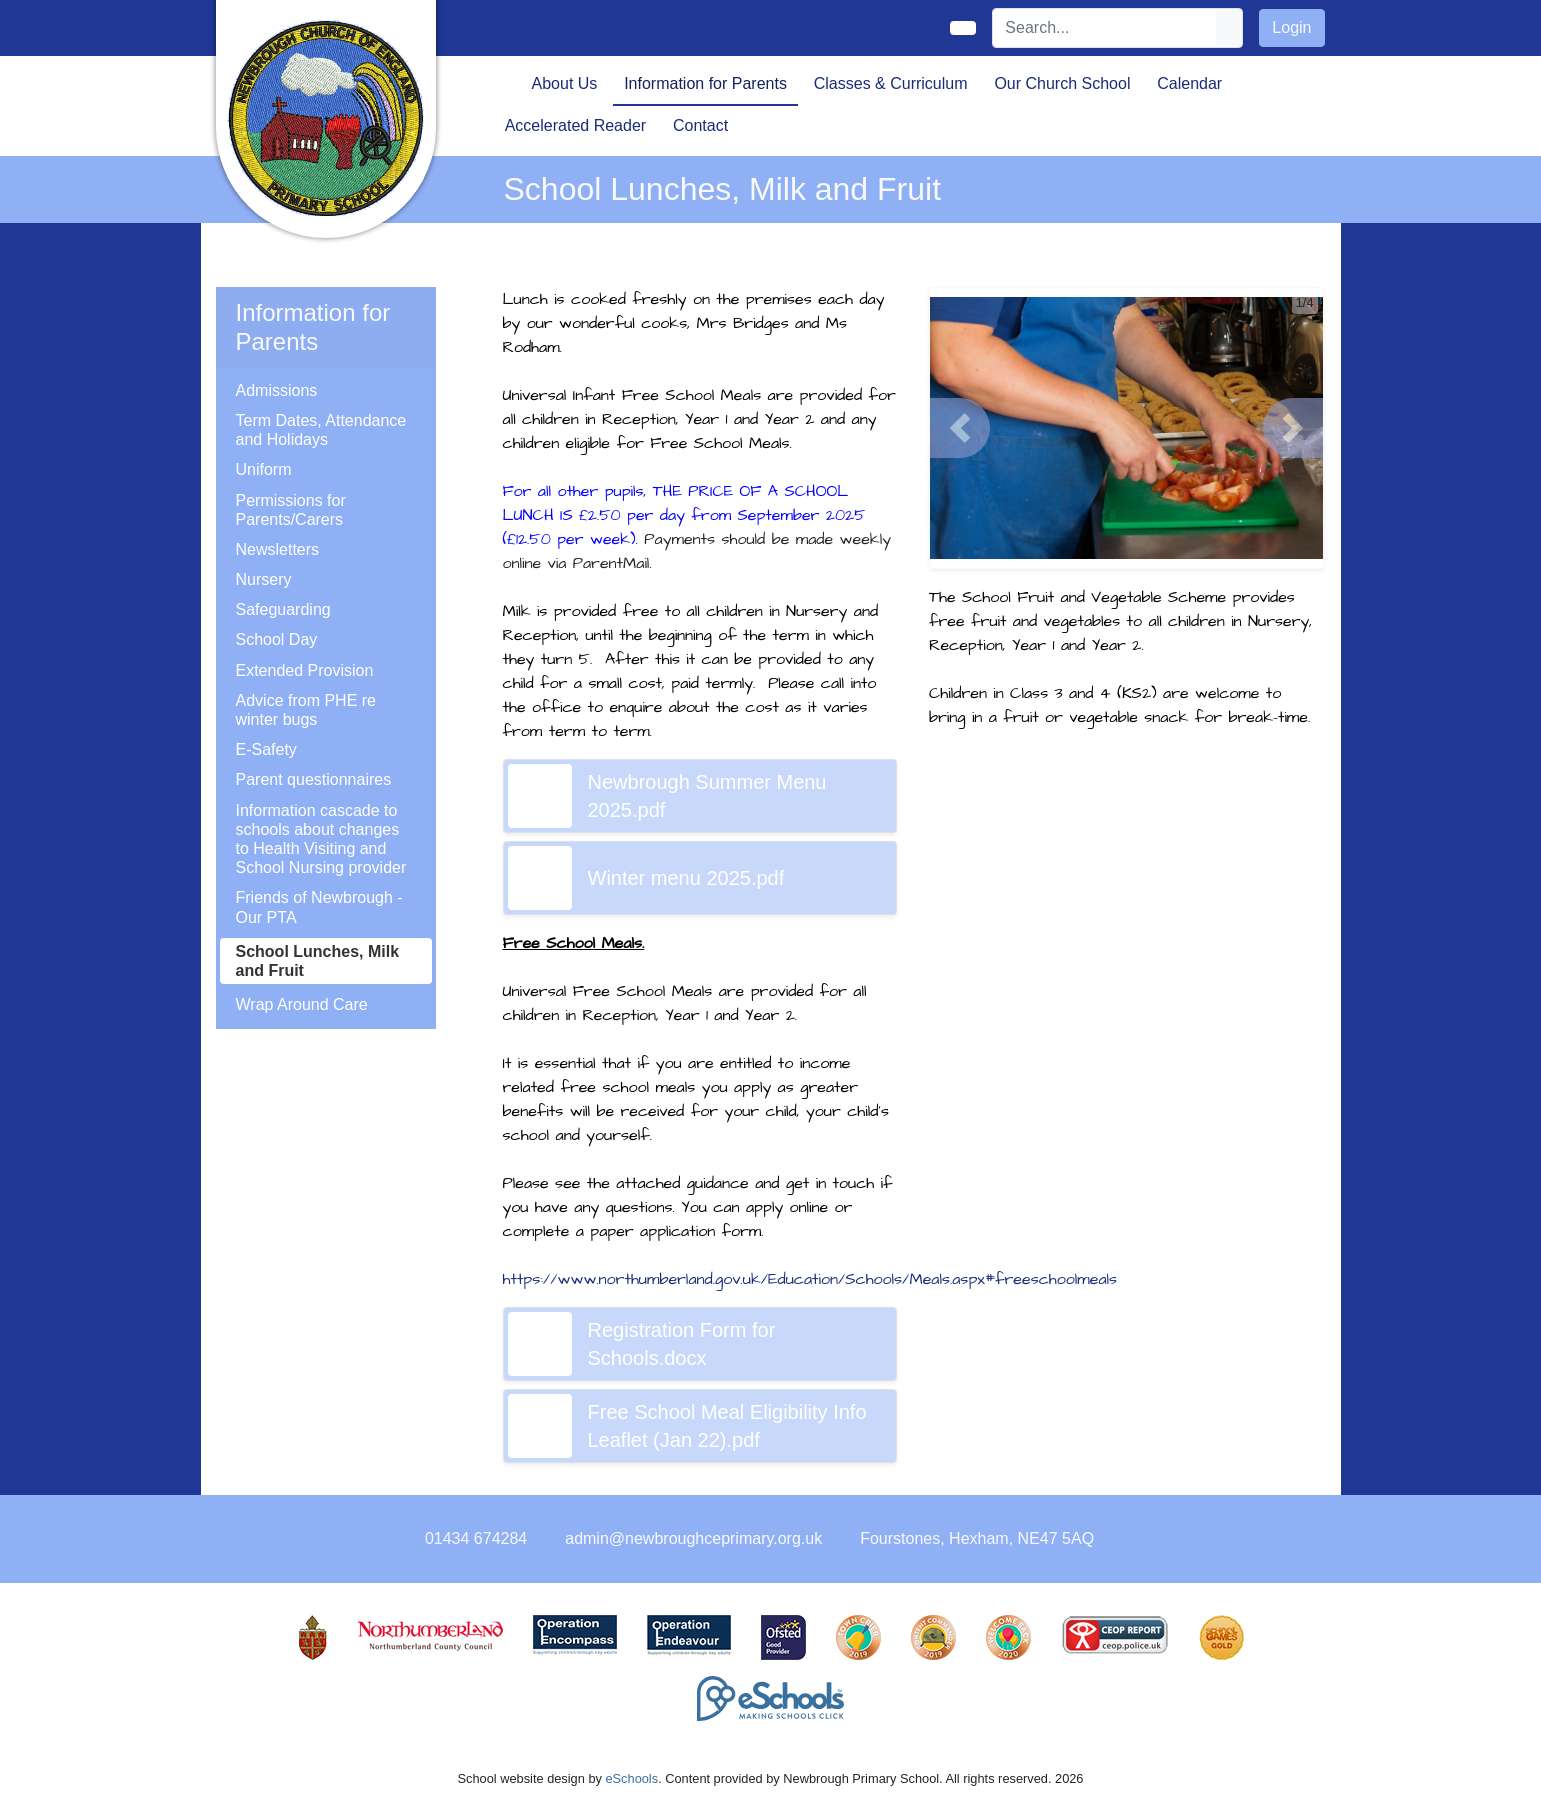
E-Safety (266, 749)
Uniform (264, 469)
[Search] (1105, 28)
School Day (277, 639)
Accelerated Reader (575, 125)
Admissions (277, 390)
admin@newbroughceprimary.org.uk (693, 1538)
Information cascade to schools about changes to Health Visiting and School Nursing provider (321, 839)
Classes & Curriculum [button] (891, 83)
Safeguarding (283, 609)
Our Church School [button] (1062, 83)
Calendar (1189, 83)
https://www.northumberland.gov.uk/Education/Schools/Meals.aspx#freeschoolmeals (810, 1279)
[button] (960, 428)
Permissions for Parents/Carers (291, 510)
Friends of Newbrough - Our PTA (319, 907)
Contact (700, 125)
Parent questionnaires (314, 779)
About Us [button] (565, 83)
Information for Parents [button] (705, 83)
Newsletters (278, 549)
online (809, 1207)
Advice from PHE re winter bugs (306, 710)
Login (1291, 27)
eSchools (631, 1778)
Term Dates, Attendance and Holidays (321, 430)
